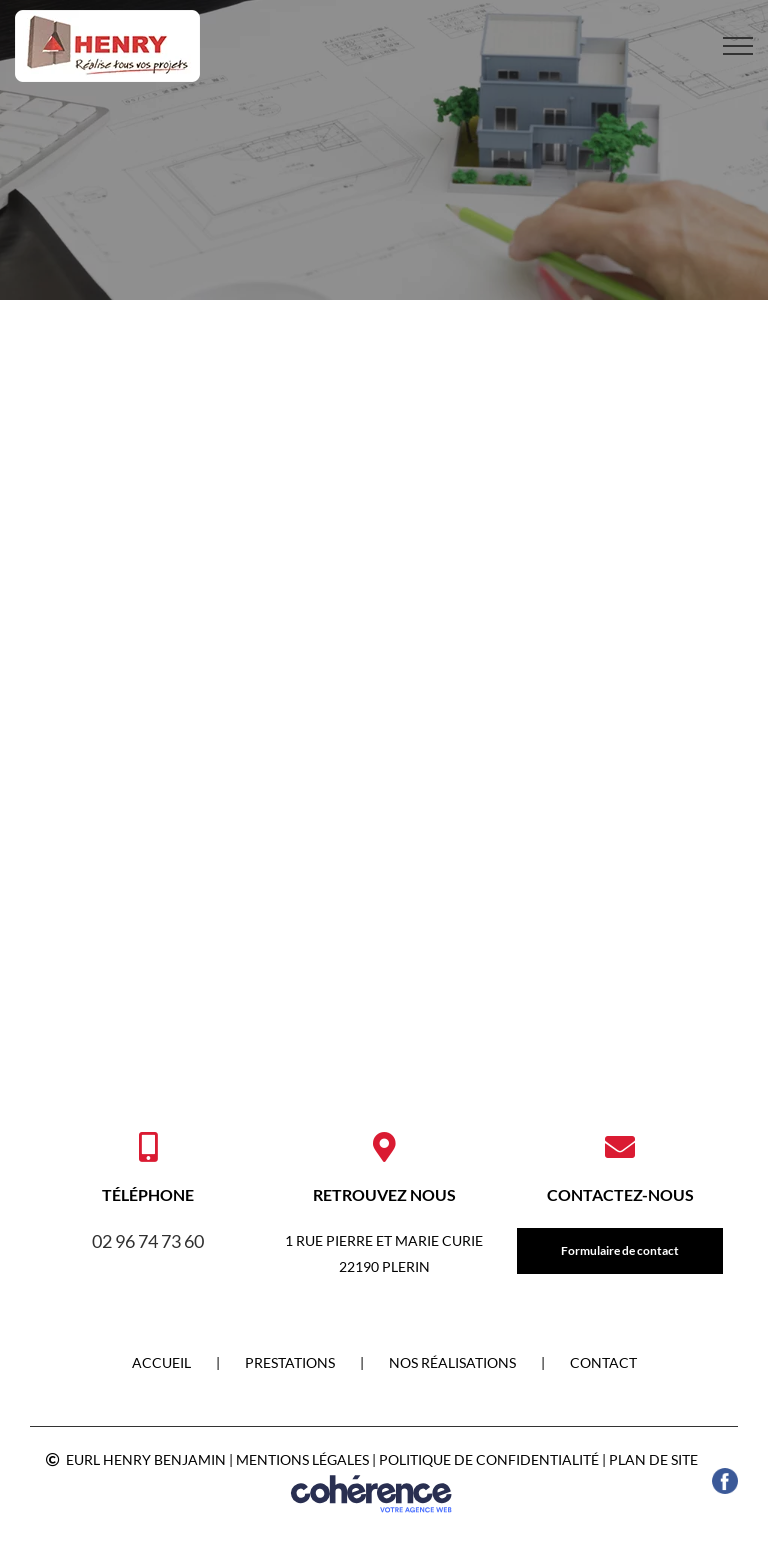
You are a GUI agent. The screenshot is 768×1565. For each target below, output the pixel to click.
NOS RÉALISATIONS (452, 1362)
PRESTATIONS (290, 1362)
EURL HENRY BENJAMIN (146, 1459)
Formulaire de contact (620, 1250)
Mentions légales (302, 1459)
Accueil (161, 1362)
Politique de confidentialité (489, 1459)
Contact (603, 1362)
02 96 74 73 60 (148, 1241)
